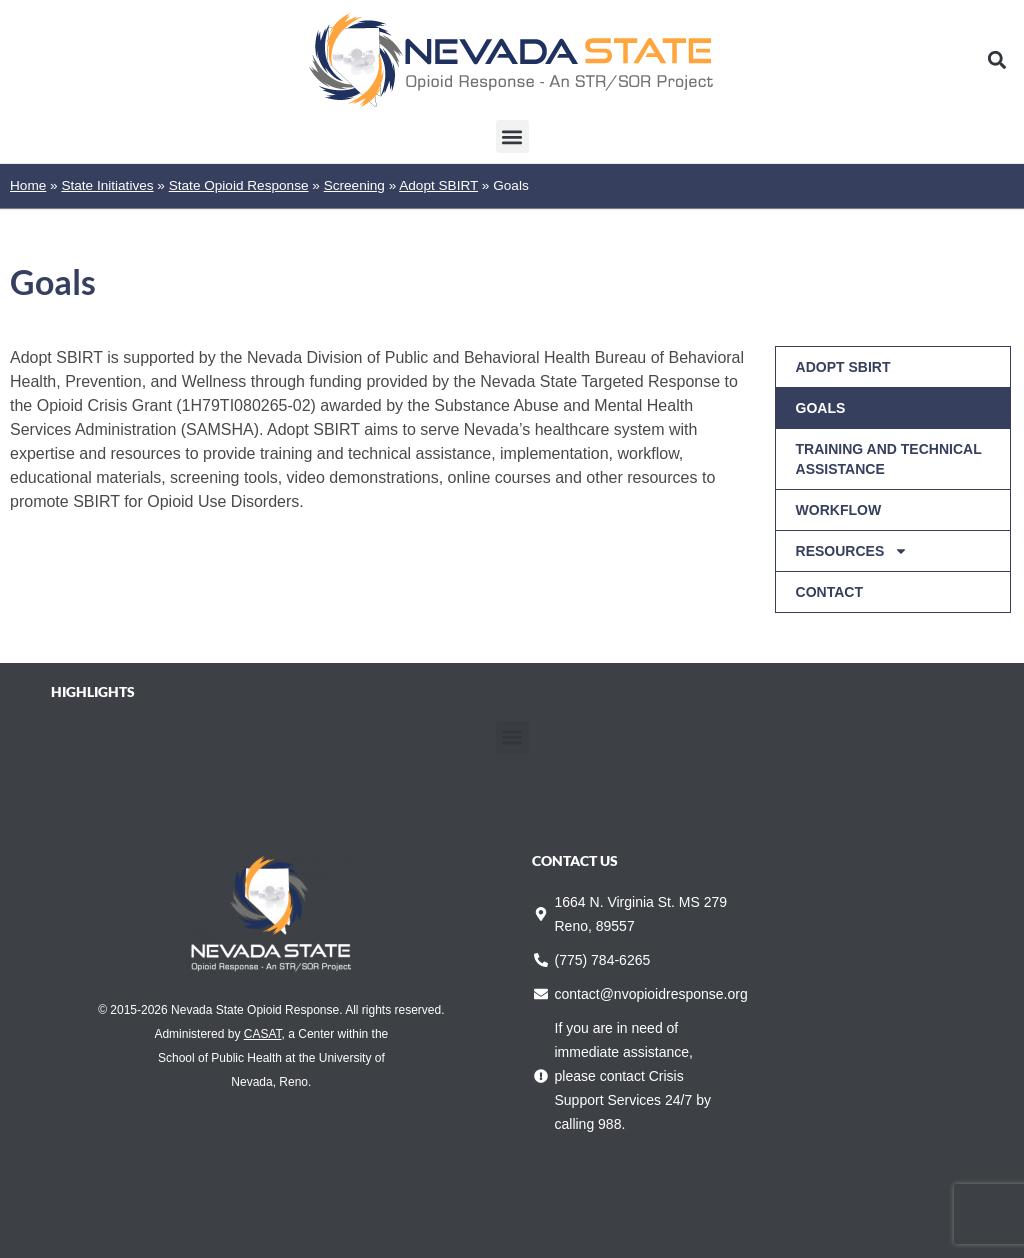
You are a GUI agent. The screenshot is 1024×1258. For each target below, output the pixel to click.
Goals (821, 408)
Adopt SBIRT (438, 185)
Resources (852, 551)
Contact (829, 592)
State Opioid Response (239, 185)
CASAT (263, 1034)
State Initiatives (107, 185)
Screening (354, 185)
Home (28, 185)
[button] (997, 60)
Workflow (839, 510)
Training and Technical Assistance (889, 459)
